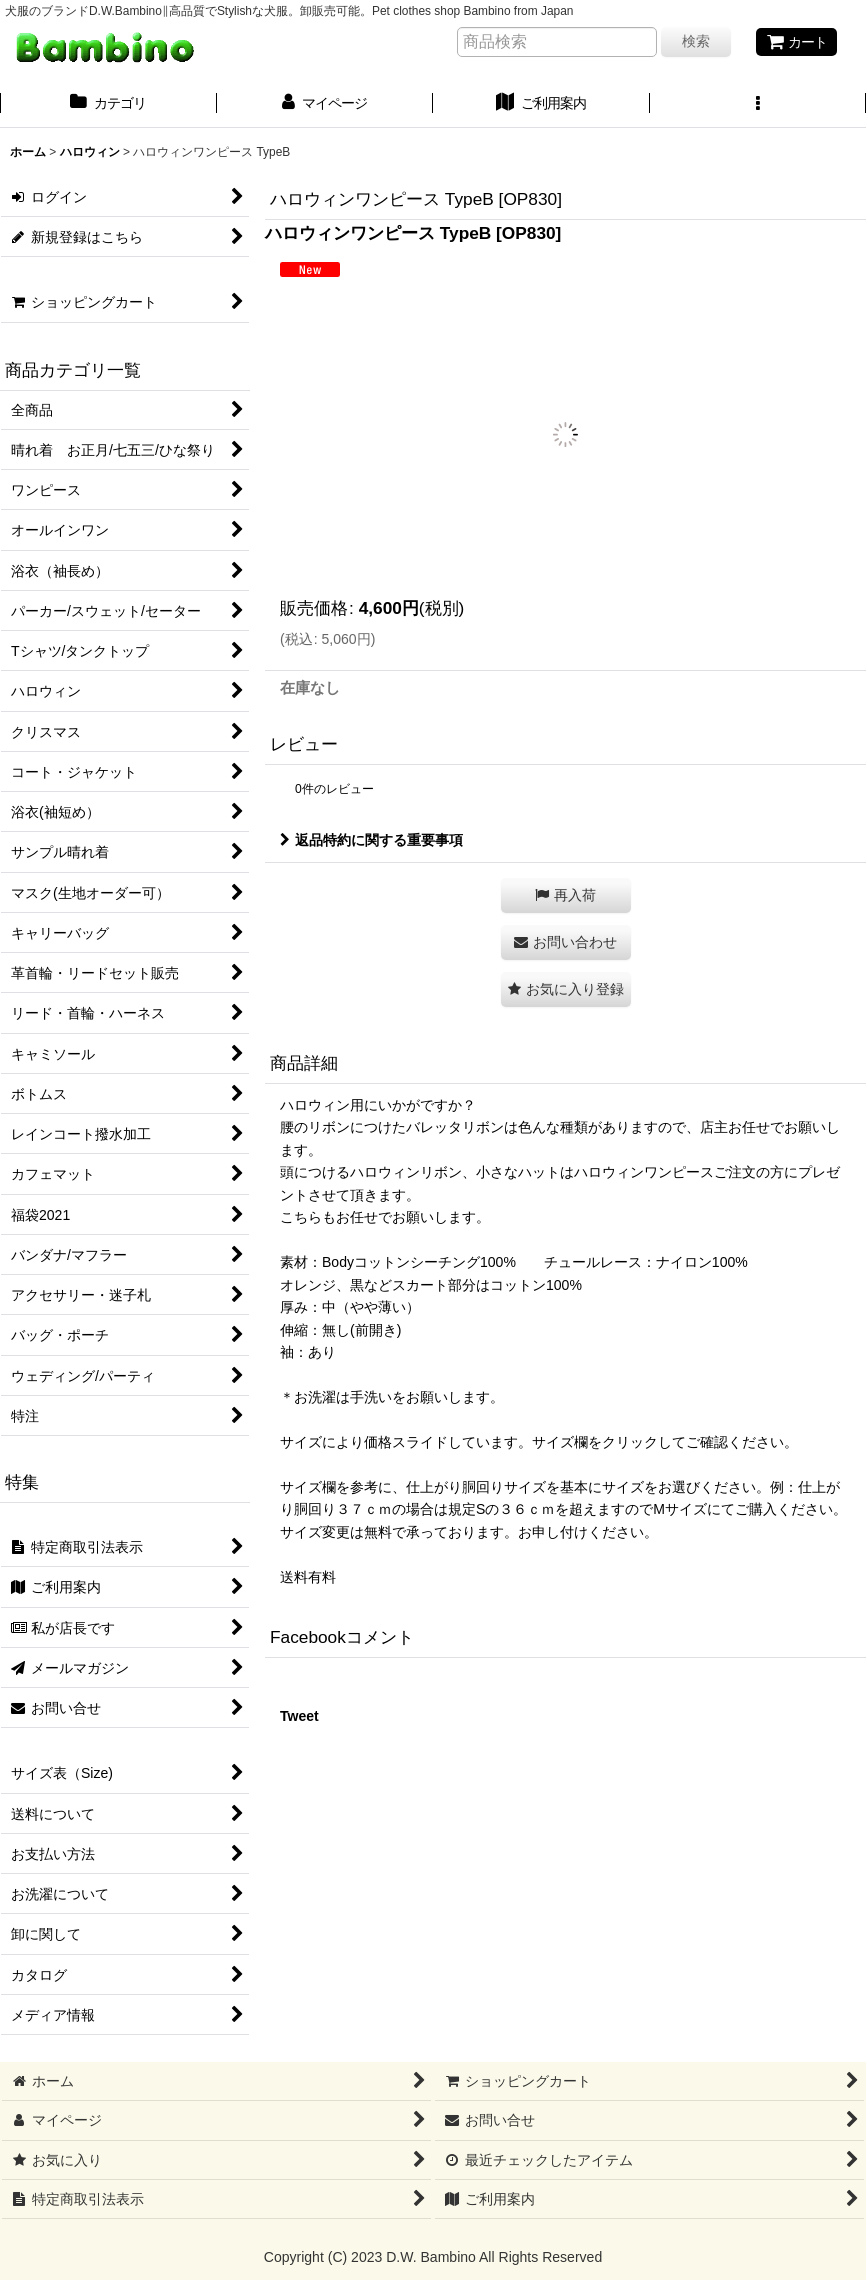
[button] (758, 105)
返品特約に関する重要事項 (371, 840)
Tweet (299, 1716)
